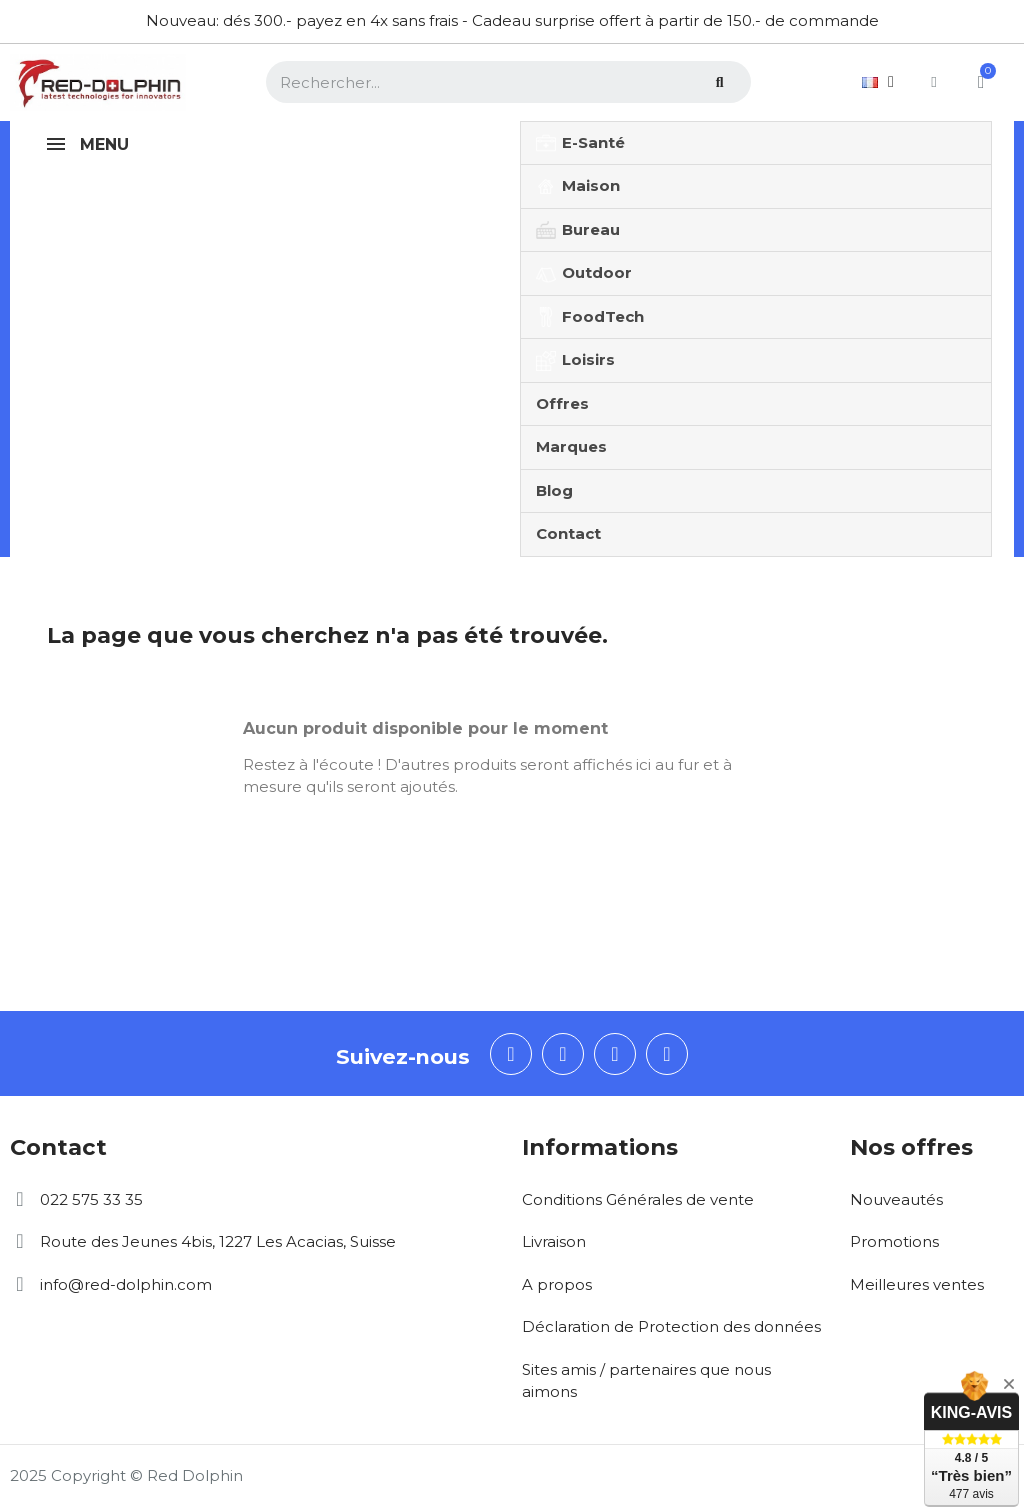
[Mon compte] (929, 82)
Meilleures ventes (917, 1284)
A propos (557, 1284)
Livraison (554, 1241)
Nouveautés (896, 1199)
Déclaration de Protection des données (671, 1326)
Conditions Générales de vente (638, 1199)
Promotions (894, 1241)
